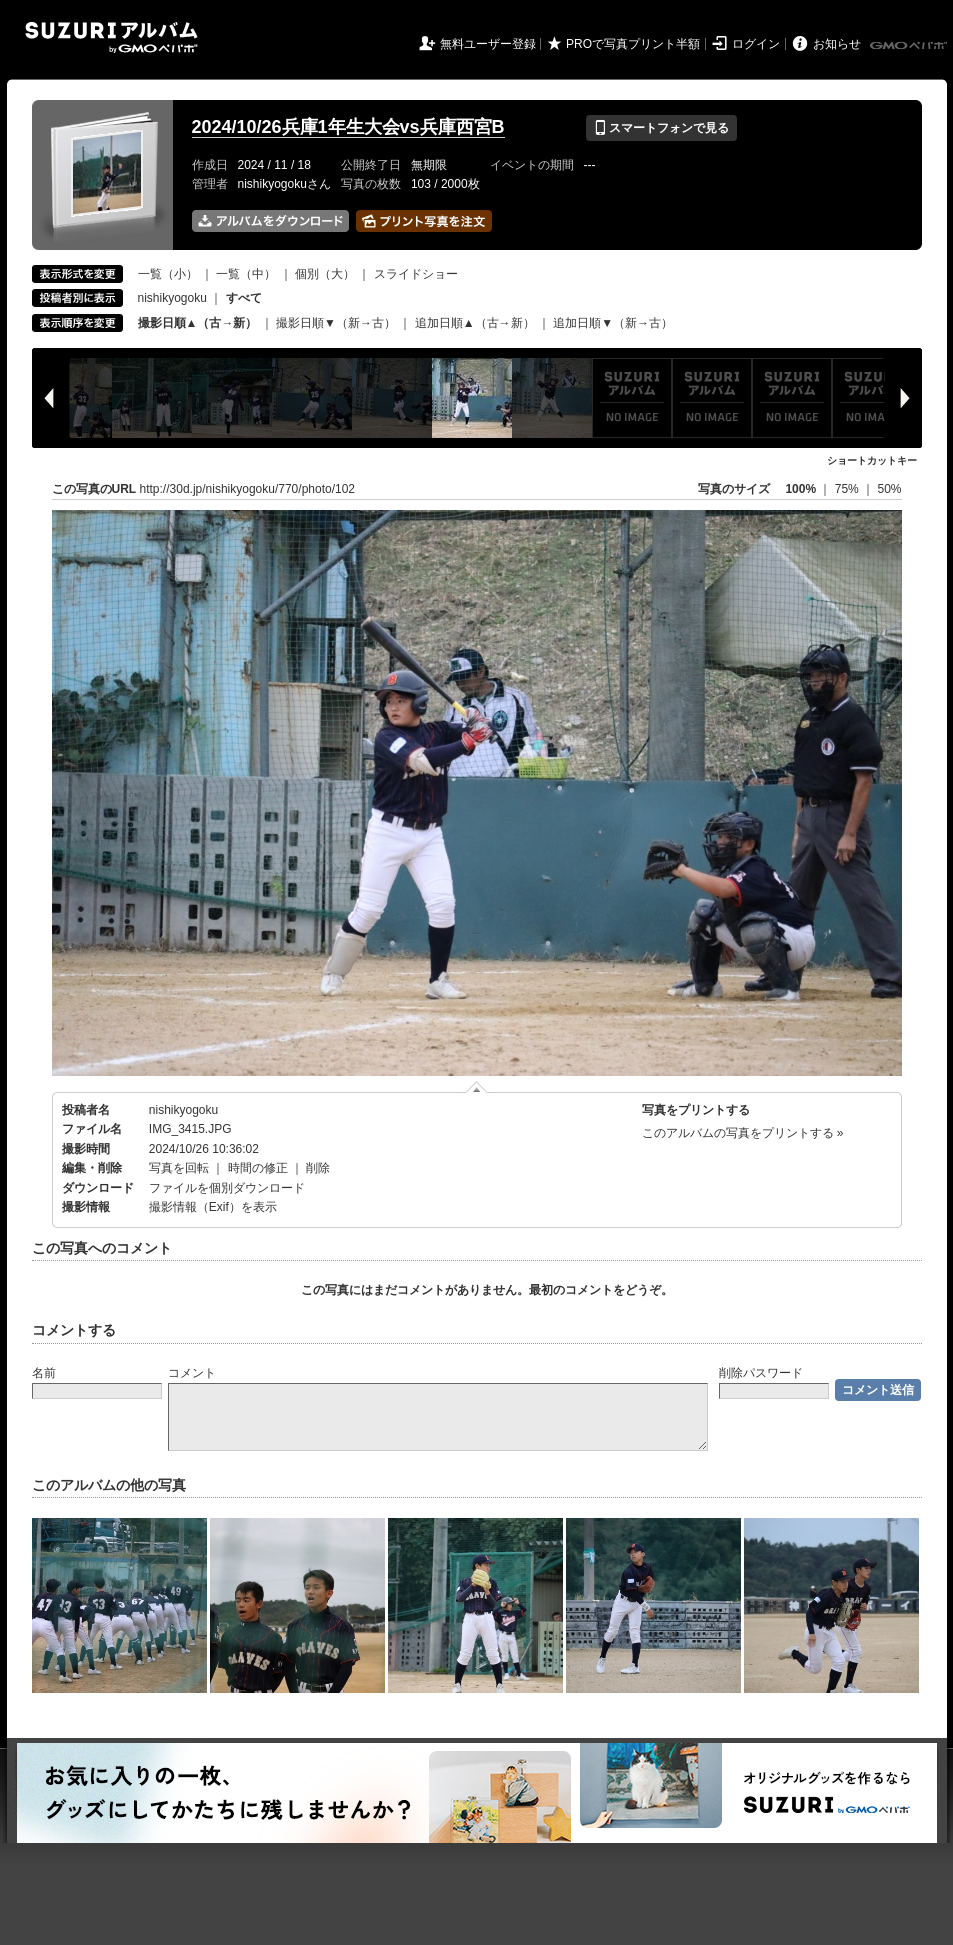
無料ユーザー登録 (488, 44)
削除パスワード (761, 1373)
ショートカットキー (872, 460)
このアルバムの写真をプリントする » (743, 1133)
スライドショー (416, 274)
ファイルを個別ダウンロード (227, 1188)
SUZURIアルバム (111, 37)
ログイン (756, 44)
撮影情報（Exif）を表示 (213, 1207)
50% (889, 489)
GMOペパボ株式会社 (910, 46)
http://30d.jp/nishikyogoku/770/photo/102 (248, 489)
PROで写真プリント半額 (633, 44)
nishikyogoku (172, 298)
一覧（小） (168, 274)
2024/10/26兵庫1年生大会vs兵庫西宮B (348, 127)
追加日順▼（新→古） (613, 323)
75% (848, 489)
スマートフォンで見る (661, 128)
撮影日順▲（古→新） (198, 323)
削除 (318, 1168)
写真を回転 (179, 1168)
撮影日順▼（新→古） (336, 323)
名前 (44, 1373)
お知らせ (837, 44)
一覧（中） (246, 274)
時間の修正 (258, 1168)
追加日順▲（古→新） (475, 323)
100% (800, 489)
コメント (192, 1373)
